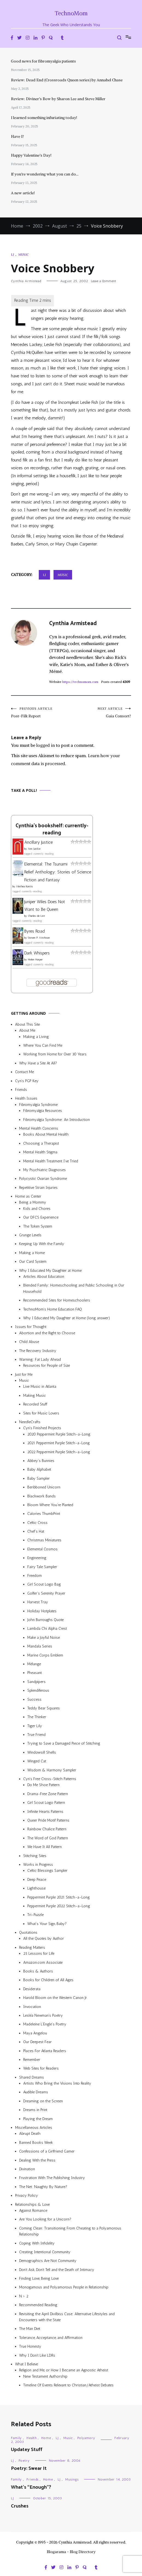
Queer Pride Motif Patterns (48, 1820)
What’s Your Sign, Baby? (47, 1923)
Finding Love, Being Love (39, 2278)
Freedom (34, 1575)
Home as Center (28, 1196)
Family (16, 2438)
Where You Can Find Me (42, 1045)
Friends (21, 1089)
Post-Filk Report (41, 712)
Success (34, 1699)
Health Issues (26, 1098)
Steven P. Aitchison (39, 937)
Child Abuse (29, 1341)
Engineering (36, 1558)
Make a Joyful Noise (43, 1637)
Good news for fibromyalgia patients (43, 61)
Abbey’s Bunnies (40, 1460)
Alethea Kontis (24, 886)
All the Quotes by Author (43, 1938)
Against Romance (33, 2210)
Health (31, 2438)
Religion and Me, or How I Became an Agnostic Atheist (63, 2370)
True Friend (36, 1734)
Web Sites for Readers (41, 2068)
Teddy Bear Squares (43, 1708)
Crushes (19, 2506)
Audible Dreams (35, 2092)
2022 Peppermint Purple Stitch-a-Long (58, 1452)
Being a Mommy (32, 1202)
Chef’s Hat (35, 1531)
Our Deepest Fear (37, 2042)
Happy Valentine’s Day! (31, 155)
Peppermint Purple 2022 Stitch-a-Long (58, 1906)
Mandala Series (39, 1646)
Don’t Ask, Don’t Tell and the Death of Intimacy (56, 2269)
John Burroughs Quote (45, 1619)
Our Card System (32, 1261)
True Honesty (30, 2346)
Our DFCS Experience (40, 1217)
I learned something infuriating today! (44, 117)
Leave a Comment (103, 281)
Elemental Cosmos (42, 1549)
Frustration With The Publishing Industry (52, 2177)
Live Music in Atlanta (39, 1386)
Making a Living (36, 1036)
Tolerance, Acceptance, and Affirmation (50, 2337)
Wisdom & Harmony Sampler (51, 1770)
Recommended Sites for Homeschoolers (56, 1300)
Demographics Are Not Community (47, 2260)
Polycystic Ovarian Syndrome (43, 1178)
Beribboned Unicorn (43, 1487)
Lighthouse (36, 1888)
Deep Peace (36, 1879)
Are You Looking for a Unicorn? (45, 2219)
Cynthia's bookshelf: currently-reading (52, 829)
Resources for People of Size (46, 1365)
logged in (45, 745)
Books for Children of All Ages (48, 1980)
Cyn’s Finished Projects (42, 1428)
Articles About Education (43, 1276)
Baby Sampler (38, 1478)
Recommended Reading (38, 2305)
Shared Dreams (31, 2077)
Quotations (28, 1932)
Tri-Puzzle (35, 1914)
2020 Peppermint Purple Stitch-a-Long (58, 1434)
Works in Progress (38, 1864)
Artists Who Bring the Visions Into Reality (57, 2083)
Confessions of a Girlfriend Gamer (47, 2151)
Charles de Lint (36, 916)
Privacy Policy (26, 2195)
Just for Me (23, 1374)
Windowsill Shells (41, 1752)
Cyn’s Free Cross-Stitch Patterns (49, 1779)
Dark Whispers (37, 953)
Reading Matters (32, 1947)
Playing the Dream (38, 2119)
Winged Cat (36, 1761)
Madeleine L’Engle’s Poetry (44, 2024)
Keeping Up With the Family (41, 1243)
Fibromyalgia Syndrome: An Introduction (56, 1119)
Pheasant (34, 1672)
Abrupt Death (29, 2133)
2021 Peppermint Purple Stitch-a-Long (58, 1443)
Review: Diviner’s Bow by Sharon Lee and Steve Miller (58, 98)
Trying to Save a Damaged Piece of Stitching (63, 1743)
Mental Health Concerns (38, 1128)
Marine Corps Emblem (45, 1655)
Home (46, 2438)
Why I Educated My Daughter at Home (50, 1270)
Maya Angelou (35, 2033)
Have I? (17, 136)
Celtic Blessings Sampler (47, 1870)
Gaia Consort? (101, 712)
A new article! (23, 192)
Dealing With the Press (37, 2160)
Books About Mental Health (46, 1134)
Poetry (24, 2460)
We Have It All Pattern (44, 1846)
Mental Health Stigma (40, 1152)
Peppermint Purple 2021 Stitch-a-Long (58, 1897)
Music (23, 254)
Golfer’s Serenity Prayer (46, 1593)
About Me (27, 1030)
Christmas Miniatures (44, 1540)
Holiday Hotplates (42, 1611)
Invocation (32, 2006)
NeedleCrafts (29, 1422)
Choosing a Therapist (41, 1143)
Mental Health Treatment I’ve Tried (50, 1161)
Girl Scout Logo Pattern (46, 1802)
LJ (12, 254)
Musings (72, 2479)
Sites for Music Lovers (41, 1413)
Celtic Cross (37, 1522)
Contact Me (24, 1072)
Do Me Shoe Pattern (43, 1785)
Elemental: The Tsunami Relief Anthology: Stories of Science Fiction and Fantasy (57, 871)
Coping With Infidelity (37, 2243)
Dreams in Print (35, 2110)
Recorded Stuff (35, 1404)
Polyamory (86, 2438)
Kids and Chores (37, 1208)
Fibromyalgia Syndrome (38, 1104)
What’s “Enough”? (31, 2487)
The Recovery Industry (37, 1350)
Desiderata (31, 1989)
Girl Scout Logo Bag (44, 1584)
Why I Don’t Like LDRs (37, 2355)
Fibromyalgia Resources (42, 1110)
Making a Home (32, 1252)
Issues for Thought (30, 1326)
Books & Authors (38, 1971)
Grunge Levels (30, 1235)
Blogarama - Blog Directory (71, 2551)
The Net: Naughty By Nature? (43, 2186)
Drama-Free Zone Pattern (47, 1794)
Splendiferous (38, 1690)
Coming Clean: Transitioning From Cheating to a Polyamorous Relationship (70, 2231)
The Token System (37, 1226)
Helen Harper (35, 959)
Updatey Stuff (26, 2450)
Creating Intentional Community (44, 2252)
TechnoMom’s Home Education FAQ (52, 1309)
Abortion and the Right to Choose (47, 1333)
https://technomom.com (80, 682)
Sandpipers (36, 1681)
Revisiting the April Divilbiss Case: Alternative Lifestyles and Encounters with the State (67, 2317)
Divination (27, 2169)
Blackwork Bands (41, 1496)
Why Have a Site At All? (38, 1063)
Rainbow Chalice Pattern (46, 1829)
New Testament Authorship (45, 2376)
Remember (31, 2059)
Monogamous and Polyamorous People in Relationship (63, 2287)
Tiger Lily (34, 1726)
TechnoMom (71, 13)
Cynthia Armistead (26, 281)
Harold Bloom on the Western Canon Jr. (55, 1997)
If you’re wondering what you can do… (44, 174)
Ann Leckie (34, 848)
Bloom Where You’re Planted (50, 1505)
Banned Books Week (36, 2142)
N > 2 (23, 2296)
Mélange (34, 1664)
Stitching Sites (34, 1855)
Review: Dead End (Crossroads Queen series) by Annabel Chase (67, 79)
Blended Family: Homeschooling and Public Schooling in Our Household (73, 1288)
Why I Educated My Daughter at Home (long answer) (66, 1318)
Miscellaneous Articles (33, 2127)
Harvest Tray (37, 1602)
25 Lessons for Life (38, 1953)
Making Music (34, 1395)
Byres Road (34, 931)
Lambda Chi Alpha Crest (47, 1628)
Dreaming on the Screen (43, 2101)
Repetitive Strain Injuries (38, 1187)
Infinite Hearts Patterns (45, 1811)
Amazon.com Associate (43, 1962)
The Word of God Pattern (47, 1838)
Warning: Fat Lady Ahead (40, 1359)
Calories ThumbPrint (43, 1513)
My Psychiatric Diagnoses (44, 1170)
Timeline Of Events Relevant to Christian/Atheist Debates (68, 2385)
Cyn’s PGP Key (27, 1081)
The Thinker (36, 1717)
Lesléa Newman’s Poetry (43, 2015)
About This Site (27, 1024)
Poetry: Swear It (29, 2468)
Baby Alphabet (39, 1469)
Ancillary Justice (38, 842)
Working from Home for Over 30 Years (55, 1054)
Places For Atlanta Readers (44, 2051)
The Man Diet (29, 2328)
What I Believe (26, 2364)
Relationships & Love (32, 2204)
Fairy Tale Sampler (42, 1567)
